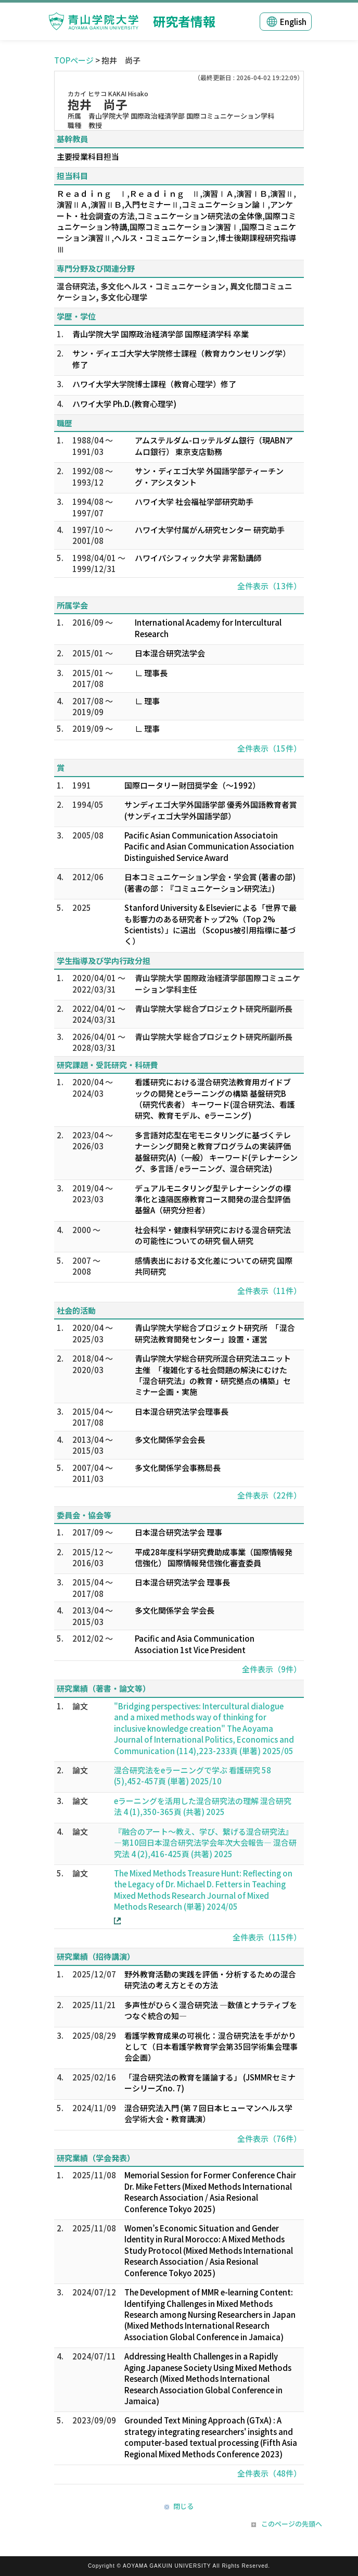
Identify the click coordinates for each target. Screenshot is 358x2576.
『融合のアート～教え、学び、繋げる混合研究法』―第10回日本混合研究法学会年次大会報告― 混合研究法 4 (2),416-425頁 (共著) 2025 (205, 1842)
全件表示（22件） (269, 1495)
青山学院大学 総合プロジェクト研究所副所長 (213, 1008)
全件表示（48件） (269, 2473)
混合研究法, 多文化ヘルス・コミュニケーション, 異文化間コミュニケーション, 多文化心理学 (174, 291)
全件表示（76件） (269, 2138)
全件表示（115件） (267, 1937)
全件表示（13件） (269, 585)
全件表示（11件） (269, 1290)
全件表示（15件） (269, 748)
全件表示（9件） (271, 1669)
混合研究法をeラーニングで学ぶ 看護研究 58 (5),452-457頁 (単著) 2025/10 (192, 1775)
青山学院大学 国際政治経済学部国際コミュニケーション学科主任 (217, 983)
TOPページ (74, 60)
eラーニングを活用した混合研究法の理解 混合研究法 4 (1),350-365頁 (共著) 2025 (202, 1806)
